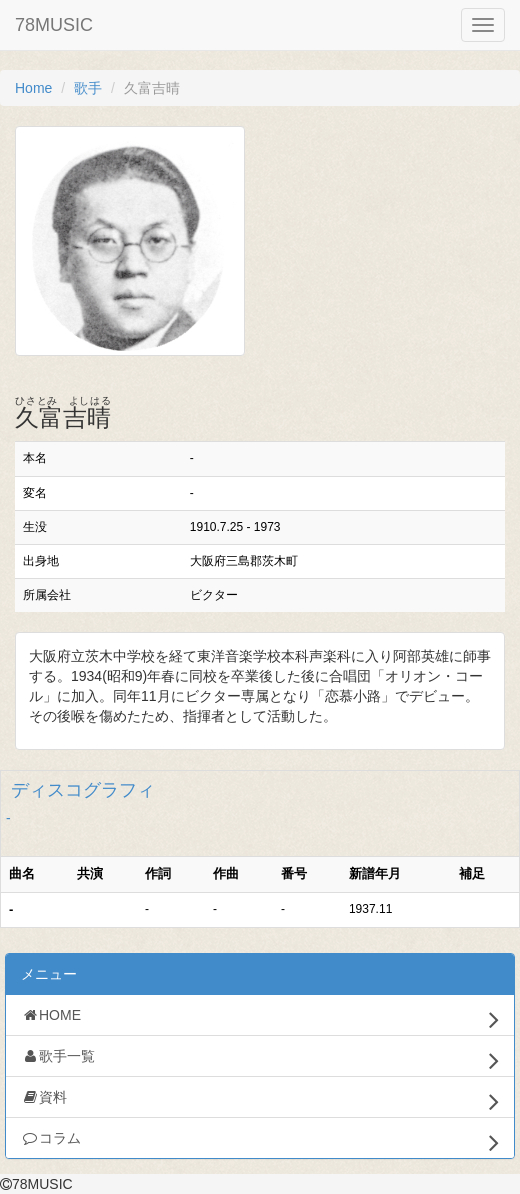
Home (33, 88)
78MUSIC (54, 25)
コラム (260, 1142)
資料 (260, 1101)
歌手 (88, 88)
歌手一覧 (260, 1060)
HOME (260, 1019)
